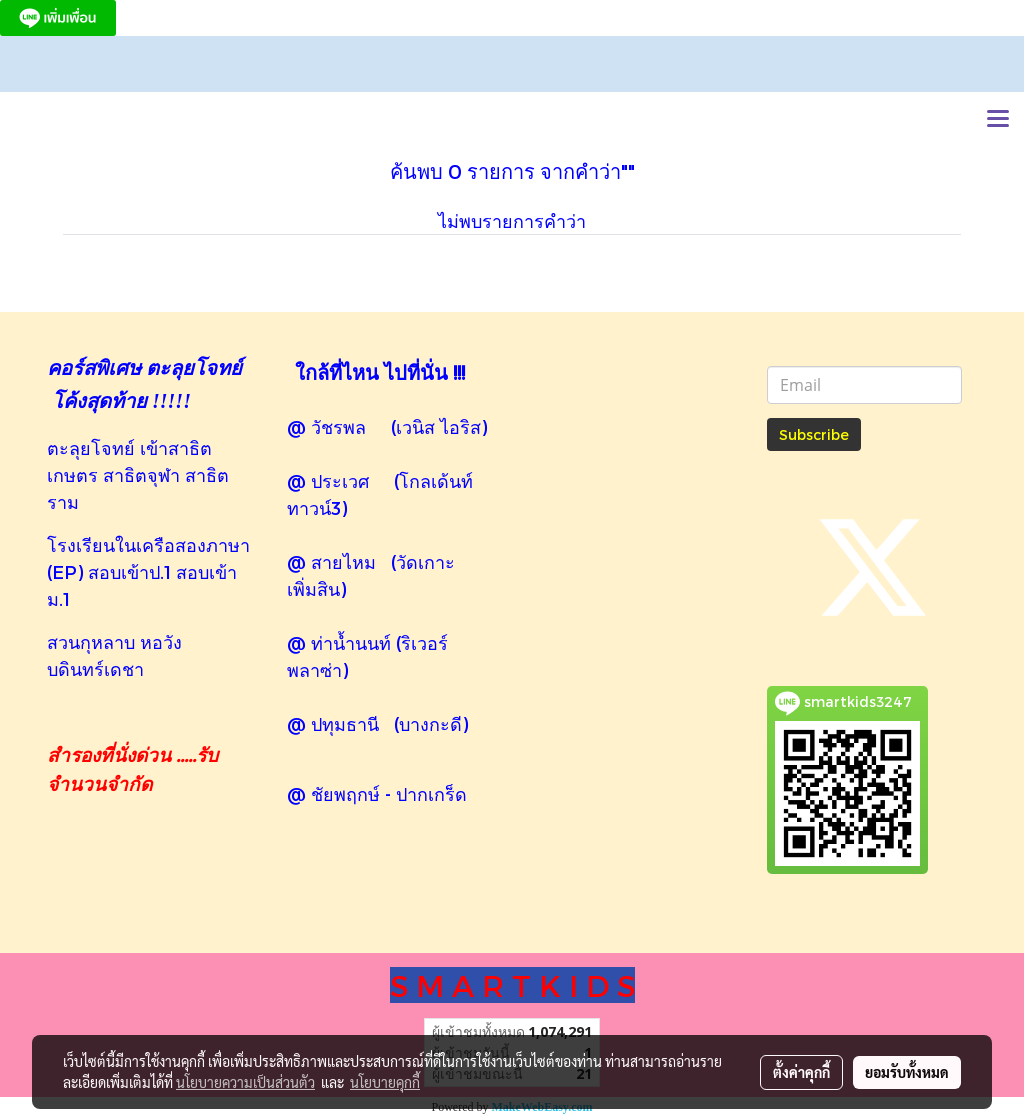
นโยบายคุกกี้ (385, 1082)
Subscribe (814, 434)
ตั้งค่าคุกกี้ (801, 1072)
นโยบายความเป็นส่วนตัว (245, 1082)
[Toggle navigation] (998, 120)
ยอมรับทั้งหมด (907, 1072)
